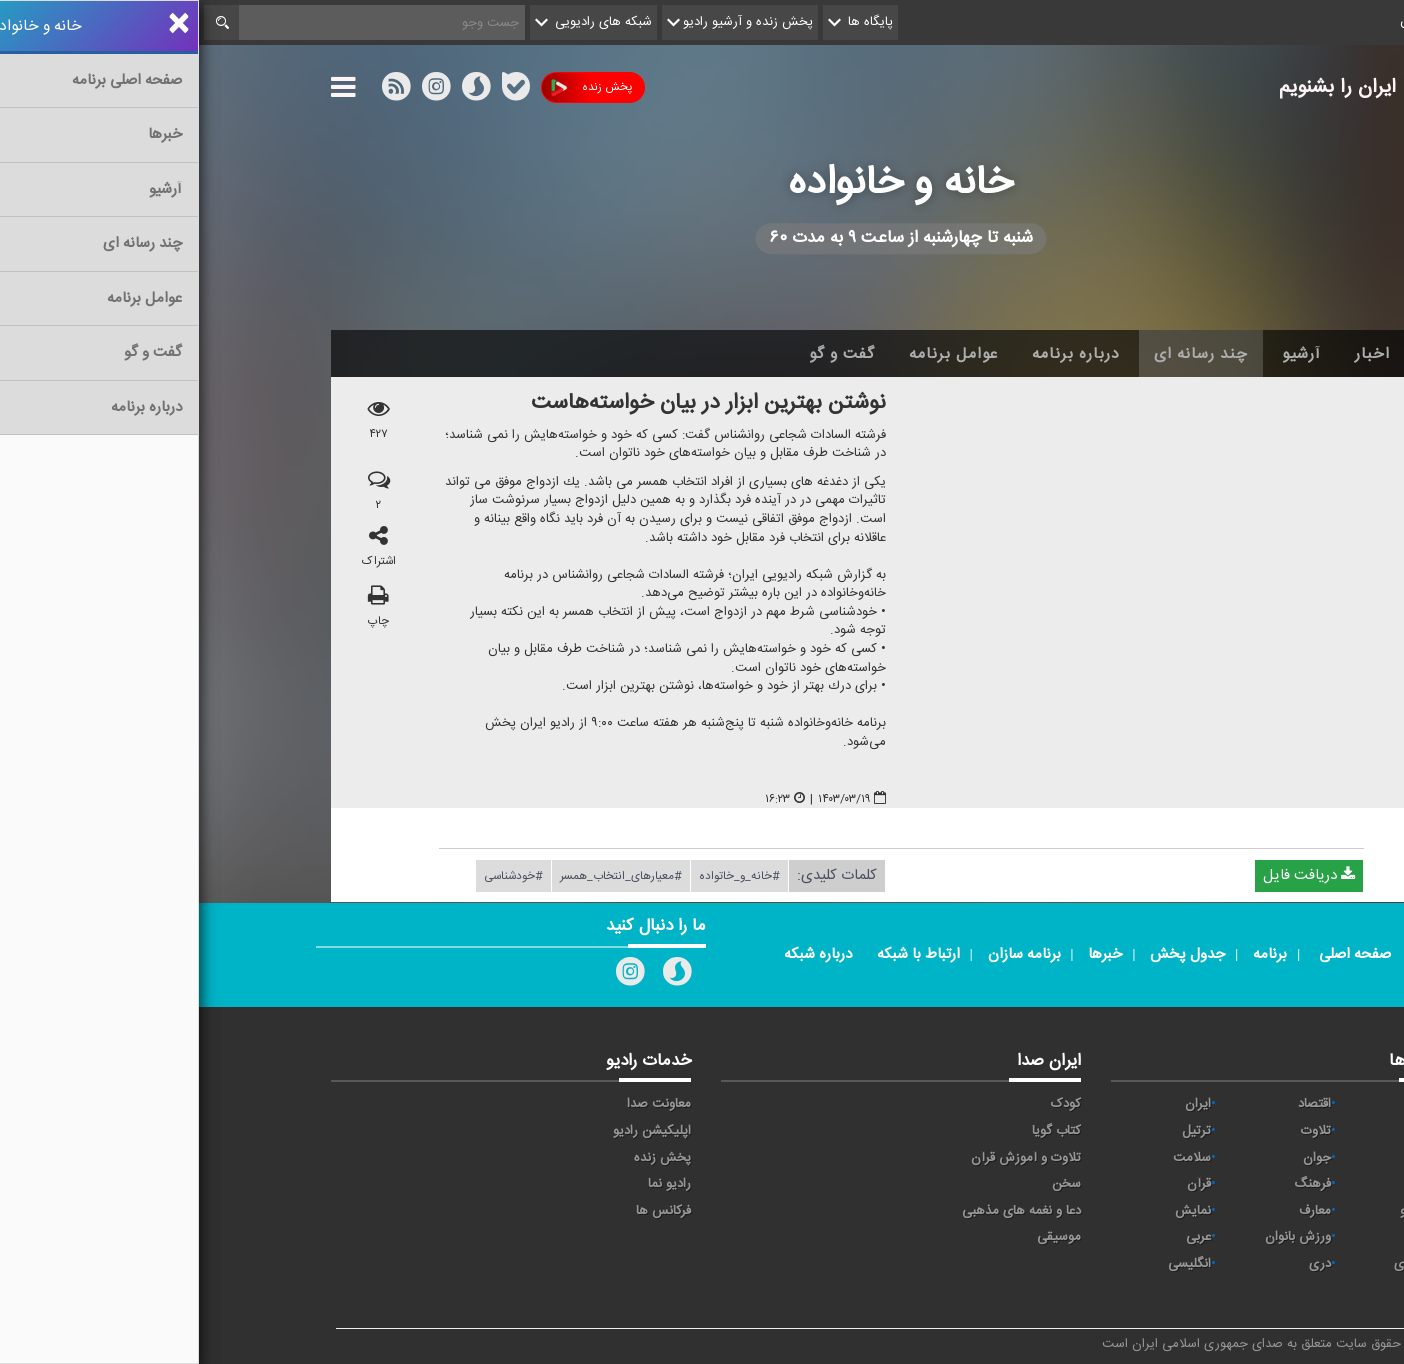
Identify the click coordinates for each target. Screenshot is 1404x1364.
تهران (1237, 1158)
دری (1121, 1264)
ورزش (1236, 1237)
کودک (867, 1104)
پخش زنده (392, 87)
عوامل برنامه (754, 354)
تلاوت (1117, 1131)
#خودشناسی (314, 877)
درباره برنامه (877, 354)
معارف (1116, 1211)
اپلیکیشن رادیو (453, 1131)
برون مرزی (1223, 1264)
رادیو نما (470, 1184)
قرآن (1000, 1184)
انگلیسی (990, 1264)
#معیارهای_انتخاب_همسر (422, 877)
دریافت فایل (1110, 876)
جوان (1118, 1158)
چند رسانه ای (1002, 354)
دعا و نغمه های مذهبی (822, 1211)
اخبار (1173, 354)
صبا (1243, 1184)
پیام (1242, 1131)
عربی (999, 1237)
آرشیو (1102, 354)
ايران (999, 1104)
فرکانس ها (464, 1211)
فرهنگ (1113, 1184)
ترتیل (997, 1131)
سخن (867, 1184)
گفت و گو (643, 354)
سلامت (993, 1158)
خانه (1241, 354)
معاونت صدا (460, 1104)
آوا (1245, 1104)
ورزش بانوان (1099, 1237)
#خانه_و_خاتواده (540, 877)
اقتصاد (1115, 1104)
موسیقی (860, 1237)
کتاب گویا (857, 1131)
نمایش (994, 1211)
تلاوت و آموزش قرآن (827, 1158)
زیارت (1237, 1290)
